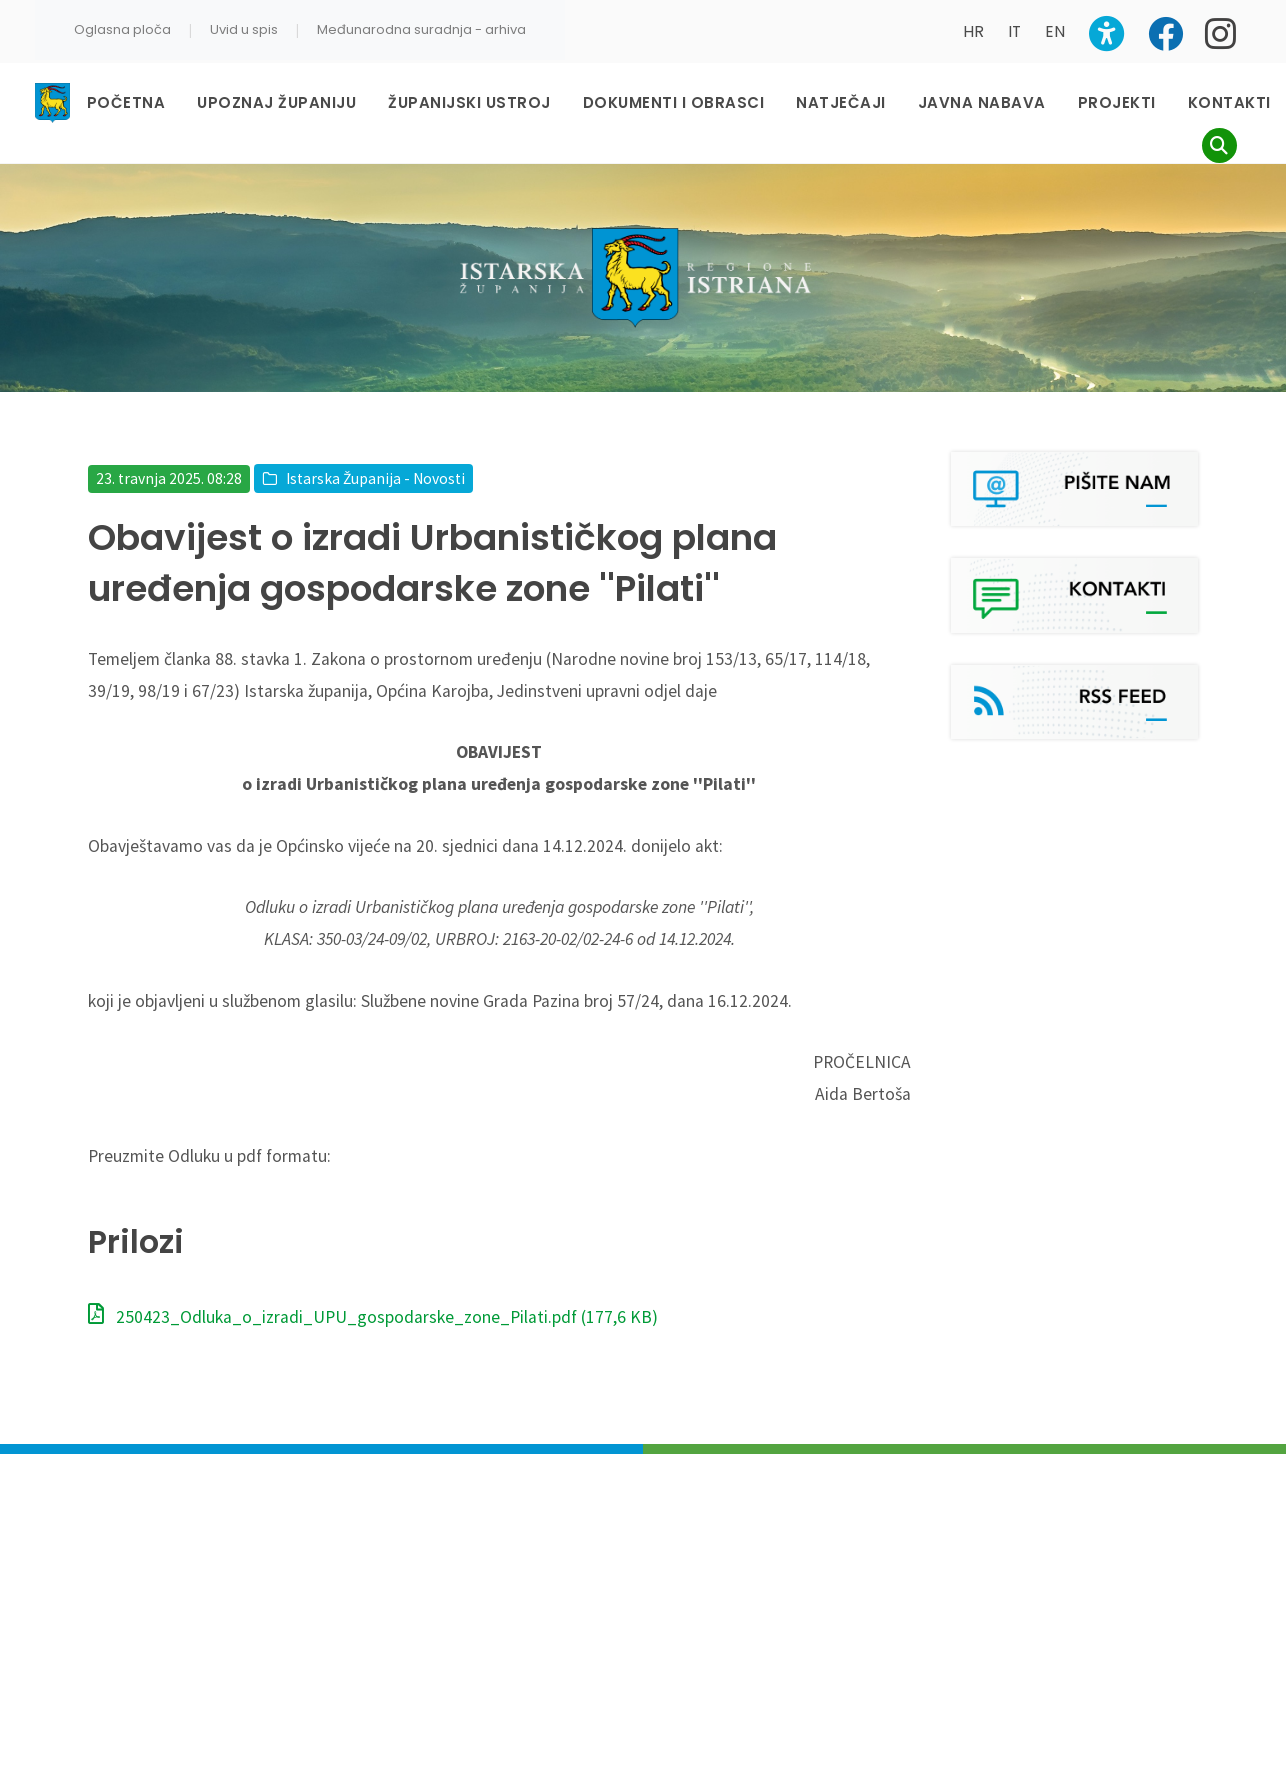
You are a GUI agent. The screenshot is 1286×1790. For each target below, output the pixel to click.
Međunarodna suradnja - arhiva (421, 29)
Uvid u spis (244, 29)
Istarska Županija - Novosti (375, 478)
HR (973, 31)
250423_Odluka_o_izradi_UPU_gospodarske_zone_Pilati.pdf (373, 1317)
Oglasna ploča (122, 29)
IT (1014, 31)
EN (1055, 31)
